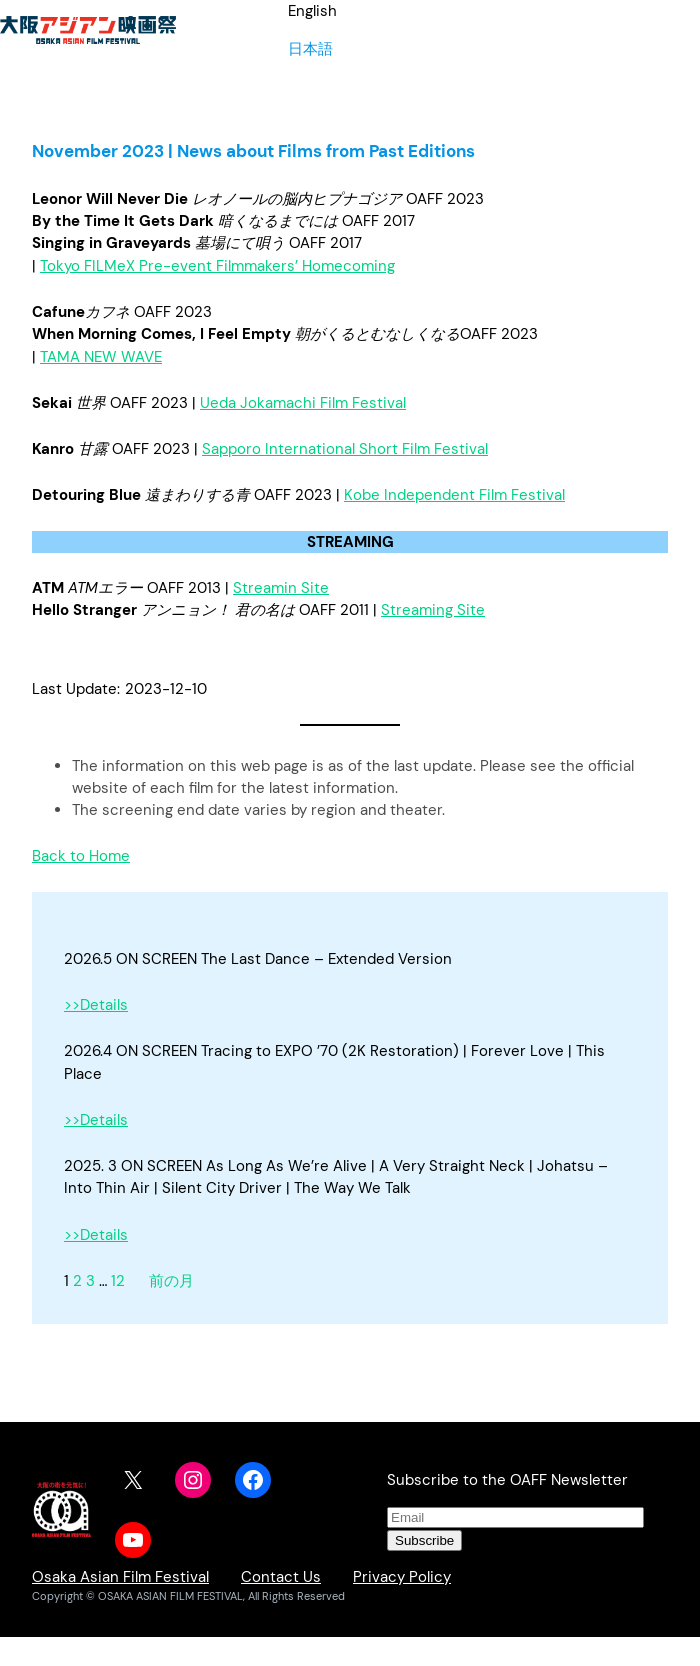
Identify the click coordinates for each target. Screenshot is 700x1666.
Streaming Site (433, 610)
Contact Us (281, 1577)
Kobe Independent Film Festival (454, 495)
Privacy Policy (402, 1577)
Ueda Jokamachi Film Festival (303, 403)
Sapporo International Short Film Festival (345, 449)
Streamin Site (281, 588)
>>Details (96, 1005)
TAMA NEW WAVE (101, 357)
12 (118, 1281)
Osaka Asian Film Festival (120, 1577)
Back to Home (81, 856)
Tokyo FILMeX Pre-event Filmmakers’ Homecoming (217, 266)
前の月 (171, 1281)
